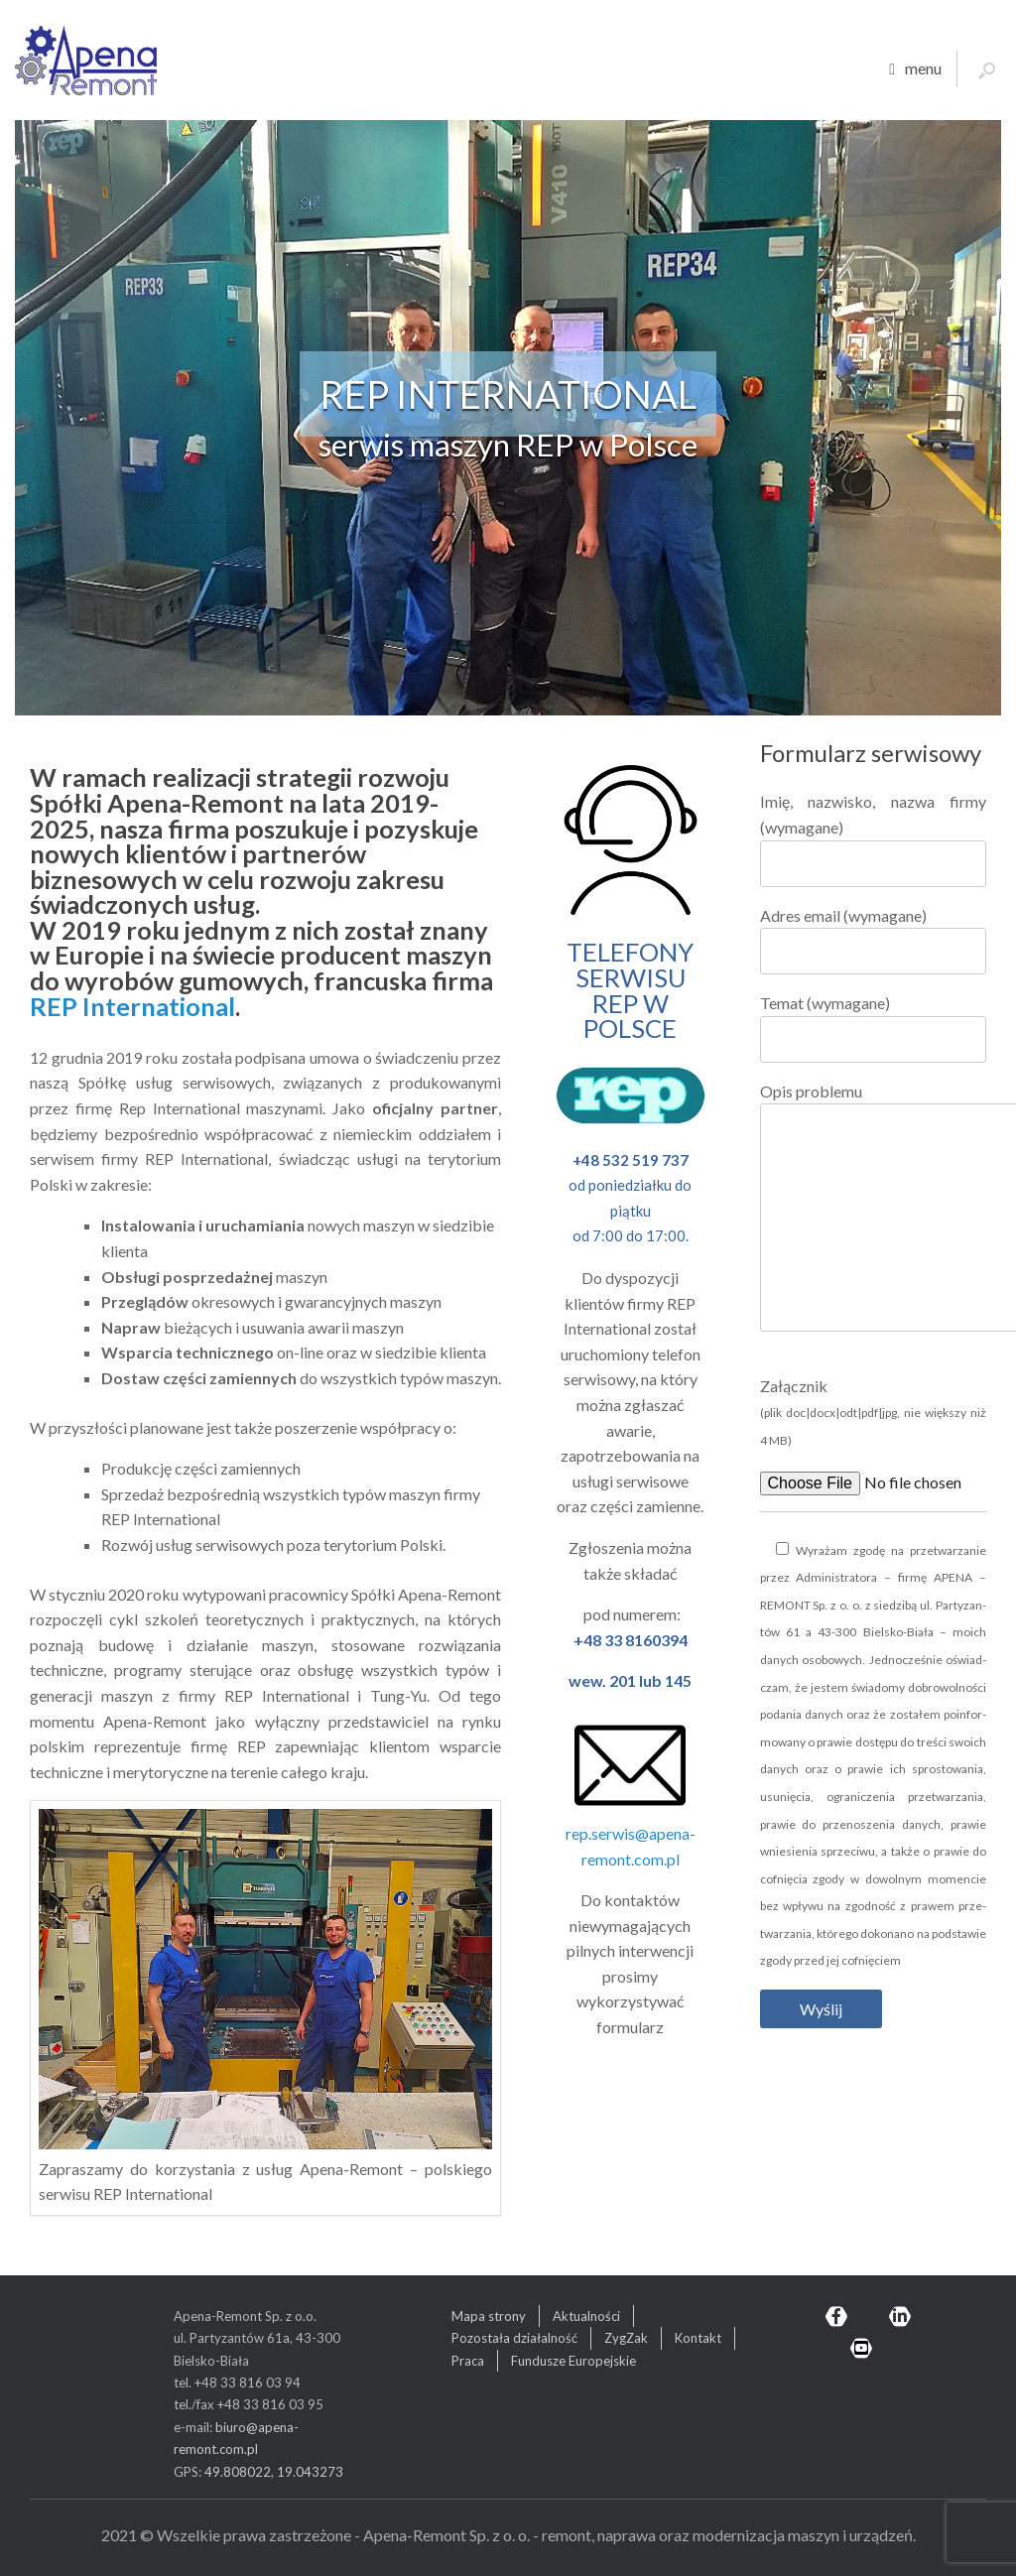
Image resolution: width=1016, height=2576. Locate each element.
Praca (467, 2361)
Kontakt (698, 2338)
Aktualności (586, 2316)
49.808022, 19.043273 (273, 2472)
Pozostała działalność (514, 2338)
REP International (132, 1006)
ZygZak (626, 2338)
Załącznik (873, 1412)
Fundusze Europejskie (573, 2361)
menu (915, 69)
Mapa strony (488, 2316)
